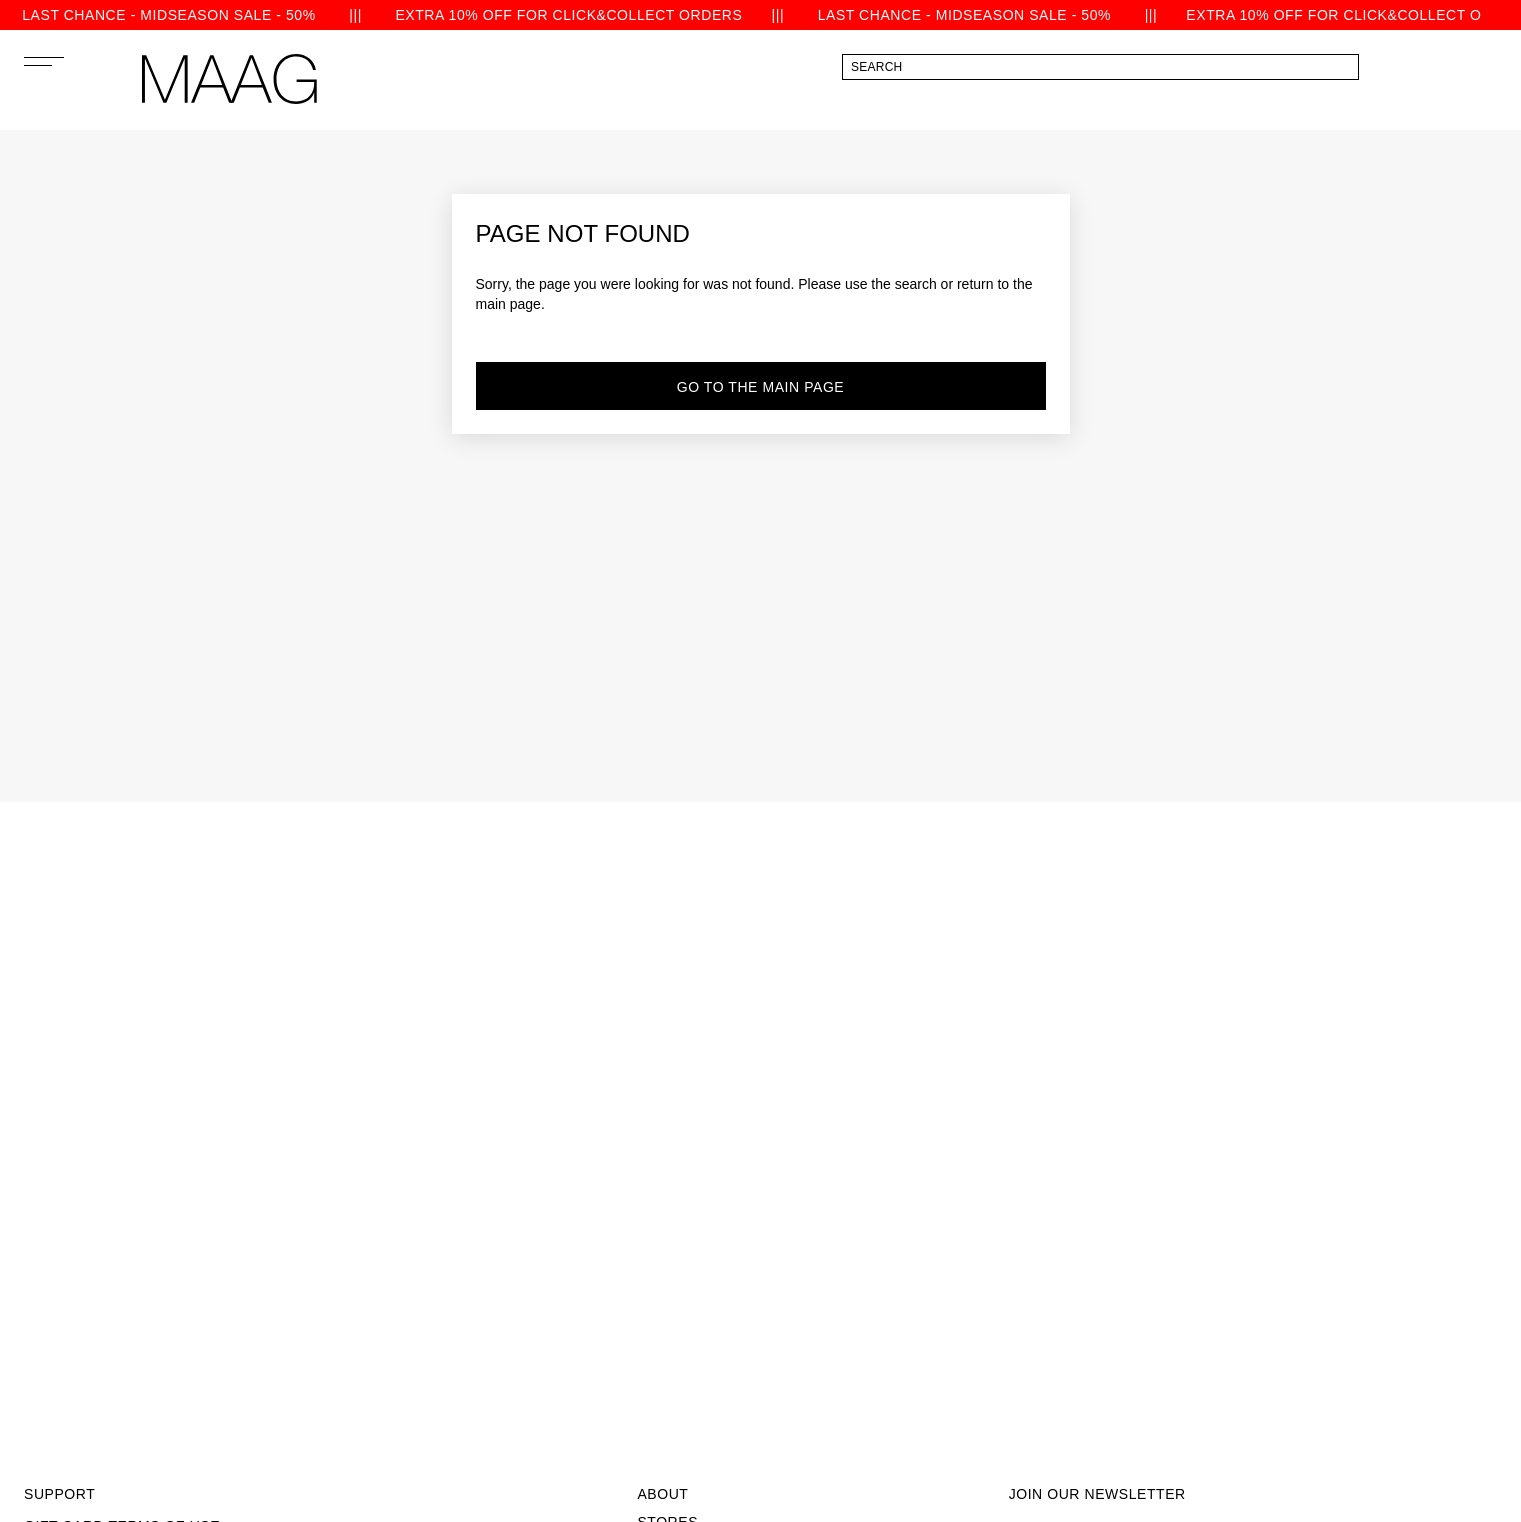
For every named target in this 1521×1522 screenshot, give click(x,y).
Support (59, 1494)
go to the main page (761, 387)
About (662, 1494)
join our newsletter (1097, 1494)
